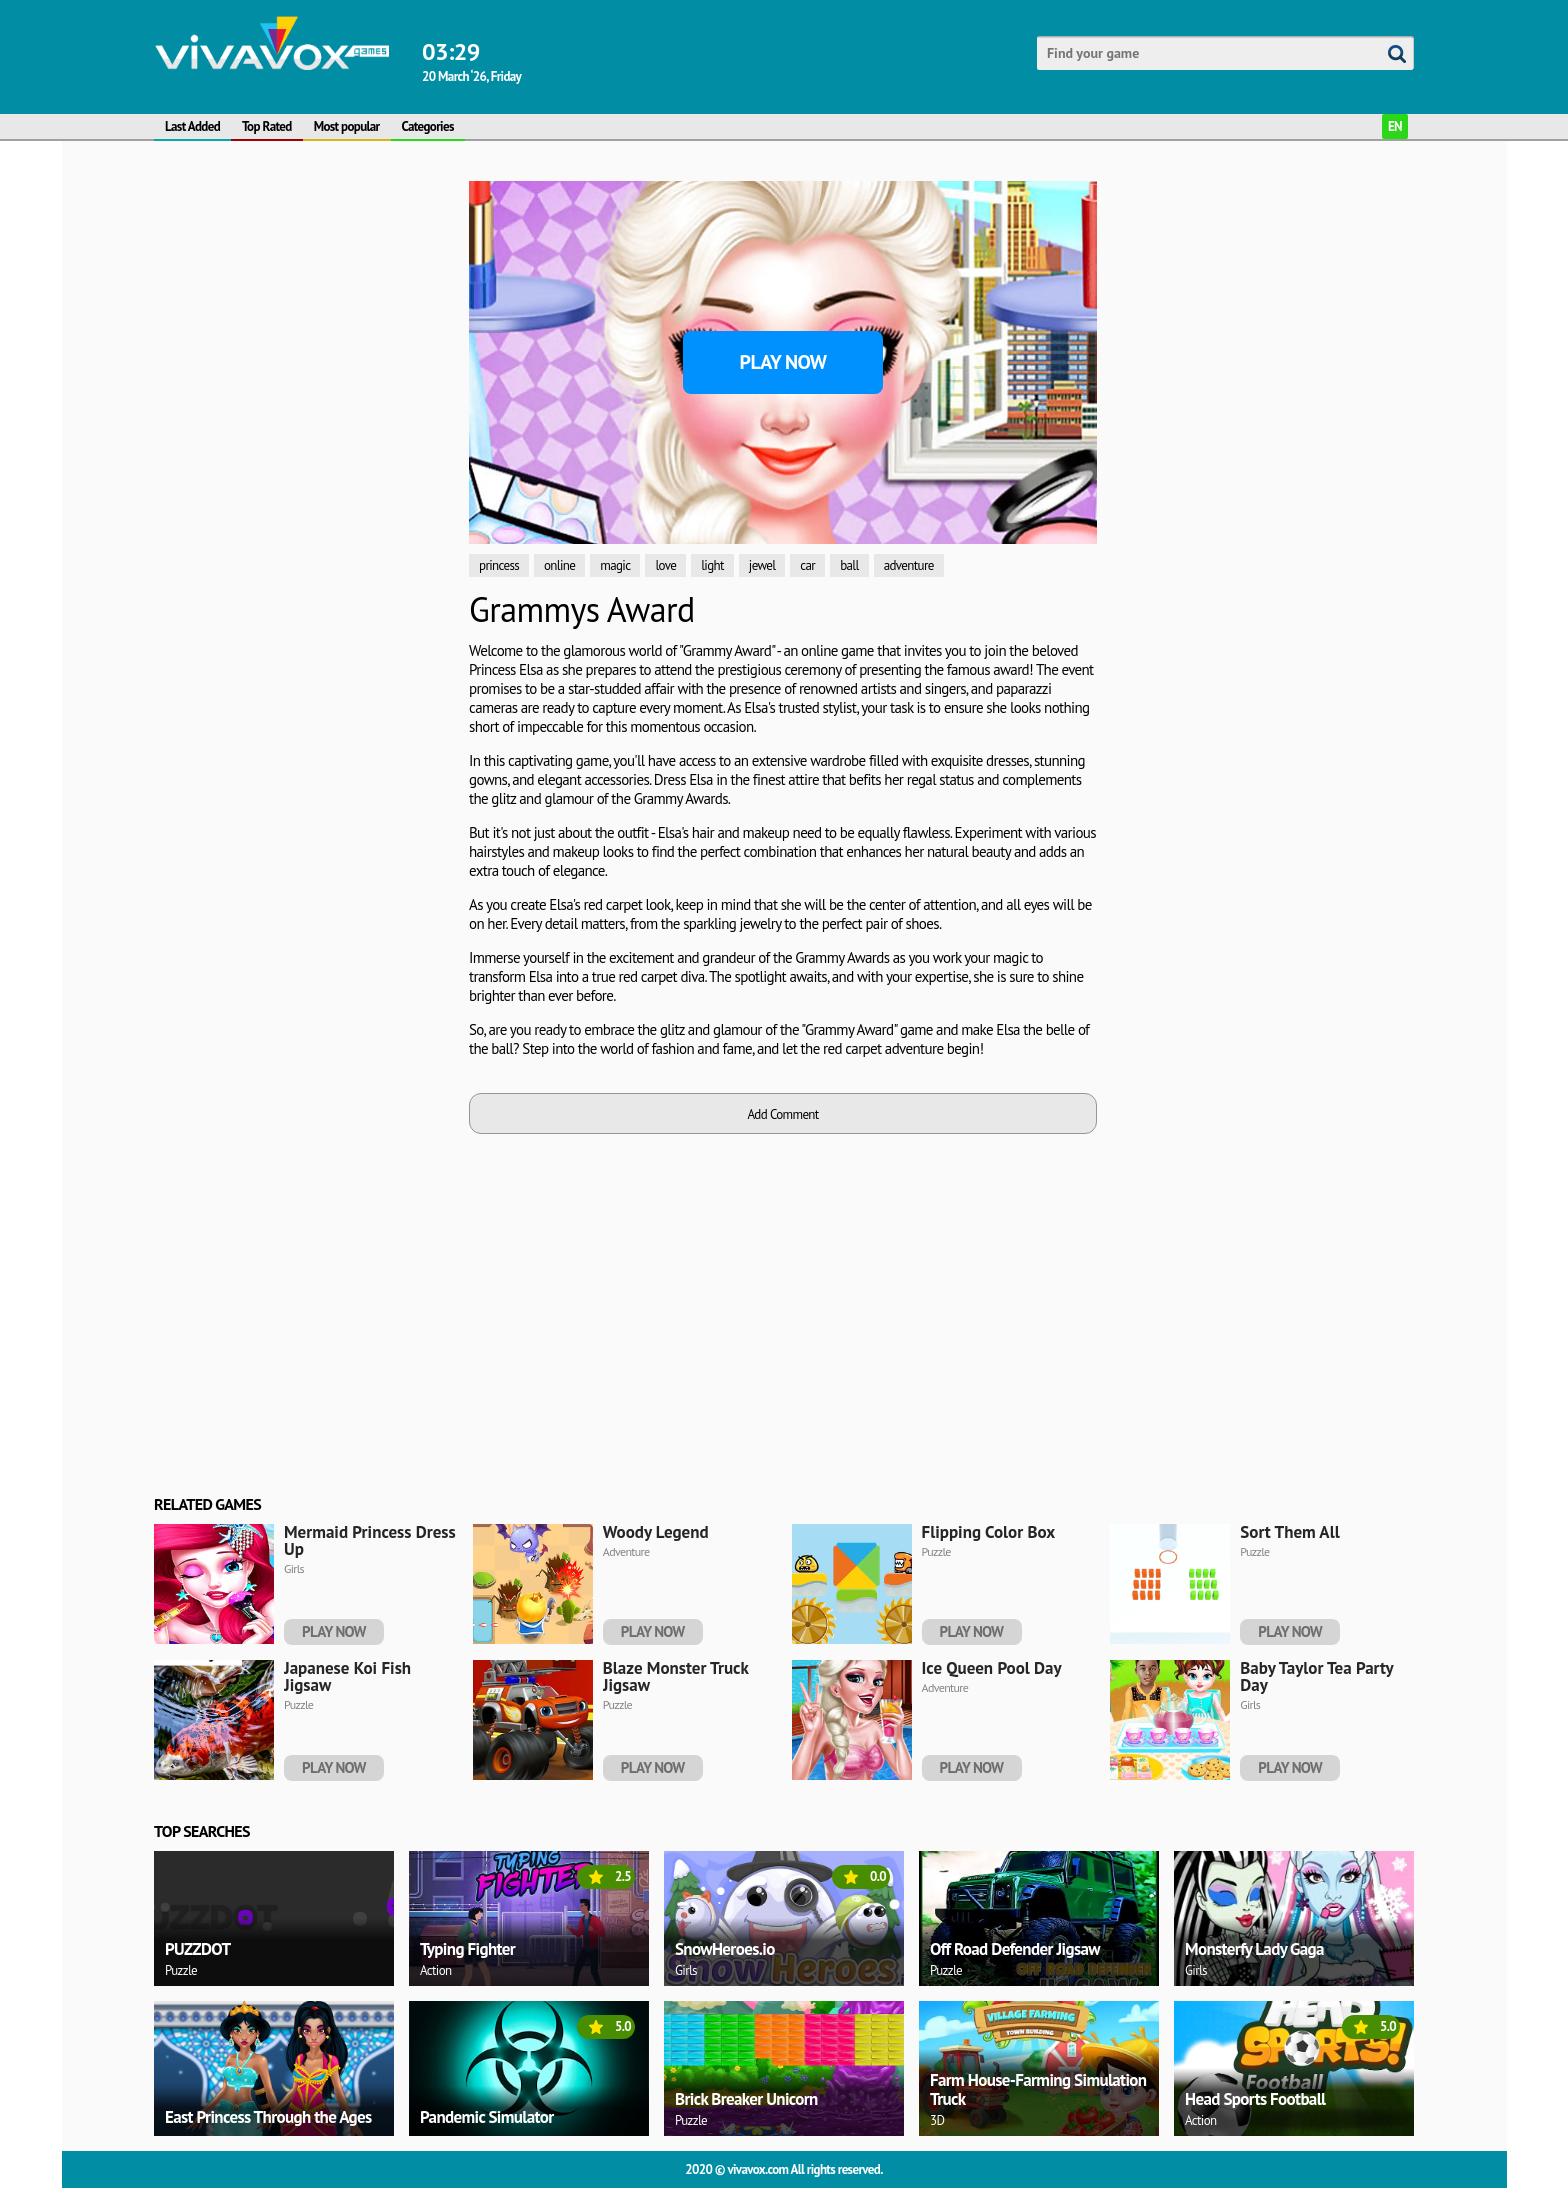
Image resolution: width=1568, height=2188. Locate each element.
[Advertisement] (304, 481)
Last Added (192, 126)
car (807, 565)
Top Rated (267, 126)
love (665, 565)
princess (499, 565)
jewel (762, 565)
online (559, 565)
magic (615, 565)
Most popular (347, 126)
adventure (909, 565)
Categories (428, 126)
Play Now (783, 362)
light (712, 565)
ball (849, 565)
